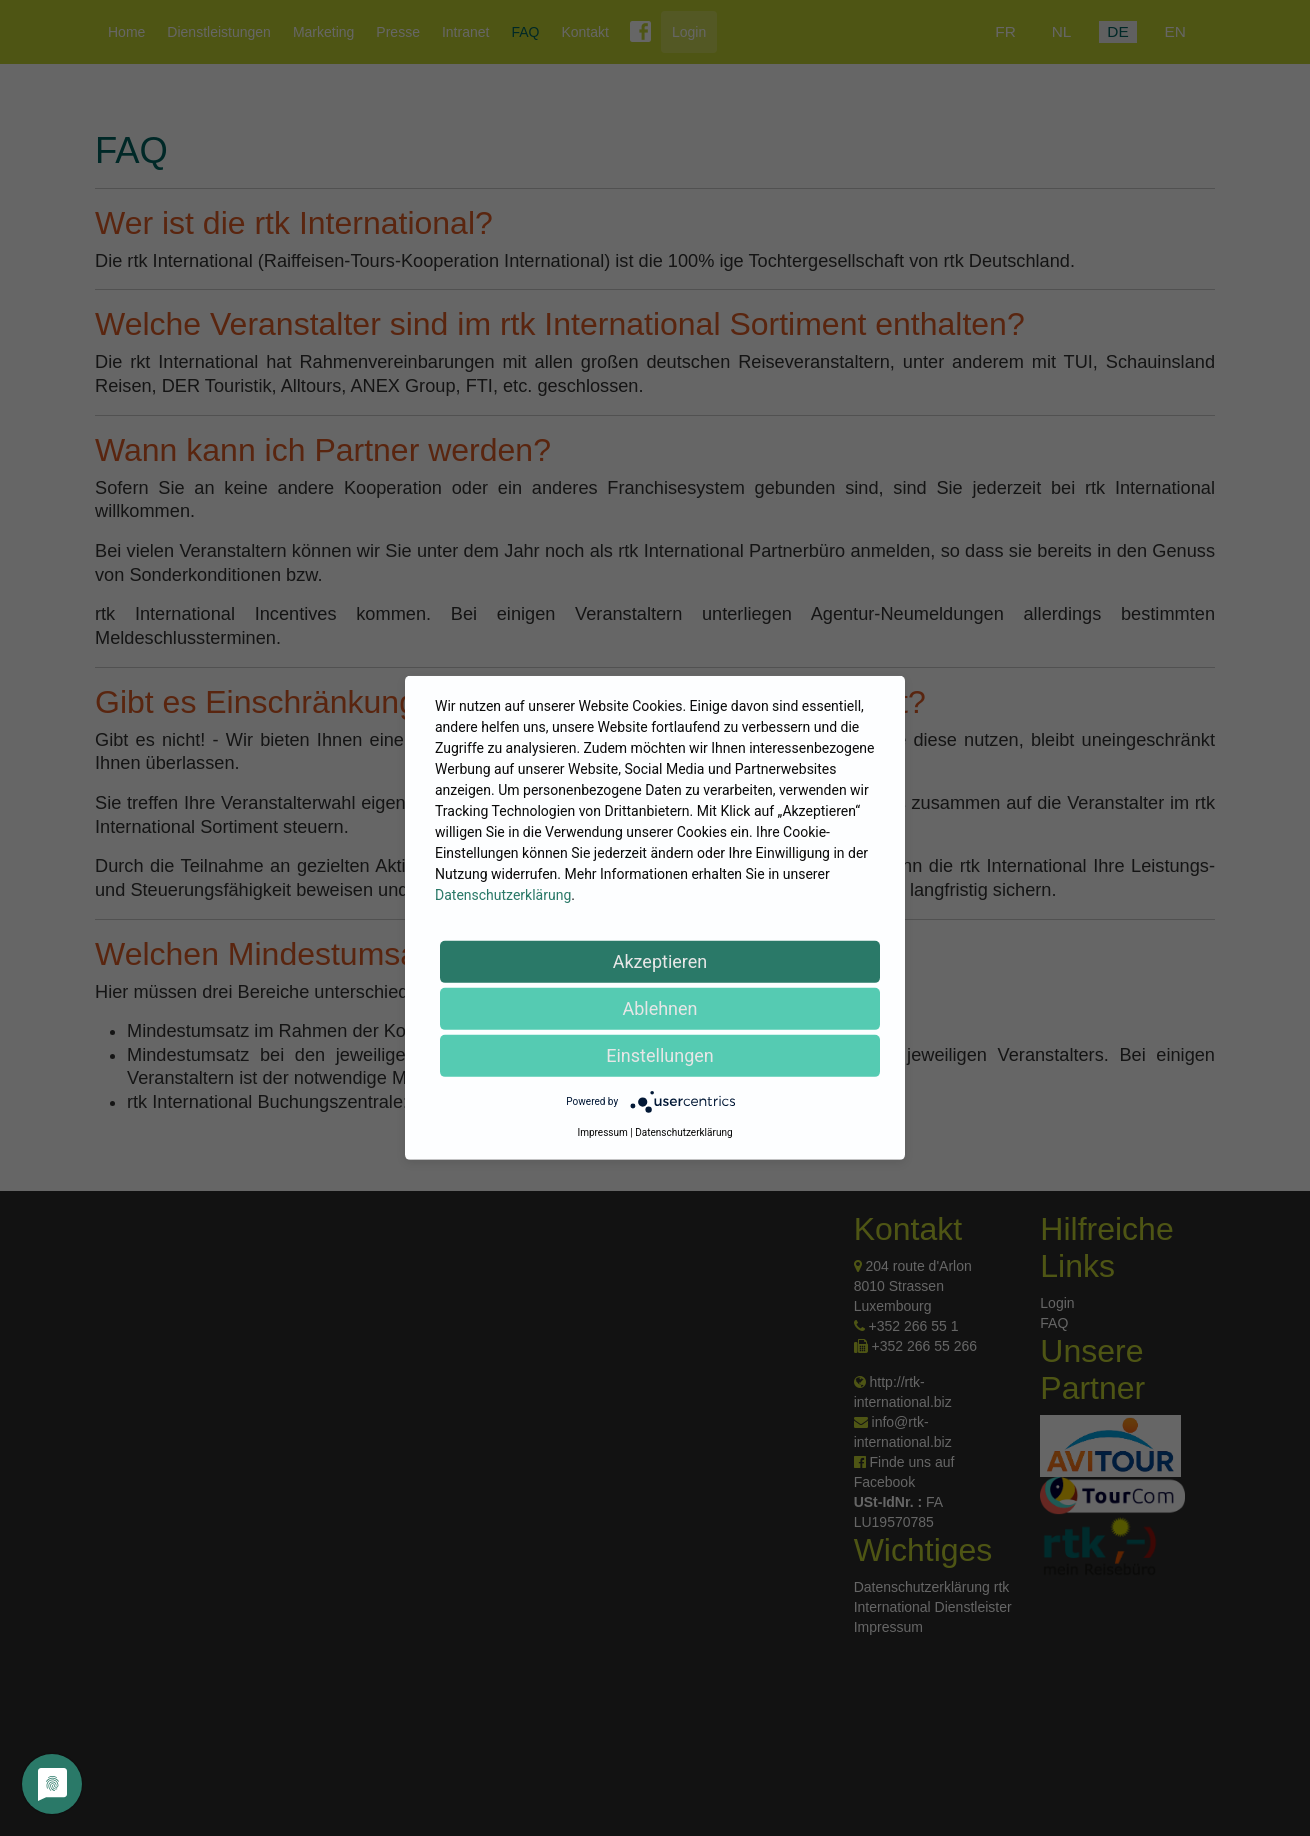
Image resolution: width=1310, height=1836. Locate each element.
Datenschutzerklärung (503, 895)
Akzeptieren (660, 961)
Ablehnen (659, 1008)
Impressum (602, 1132)
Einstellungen (659, 1055)
